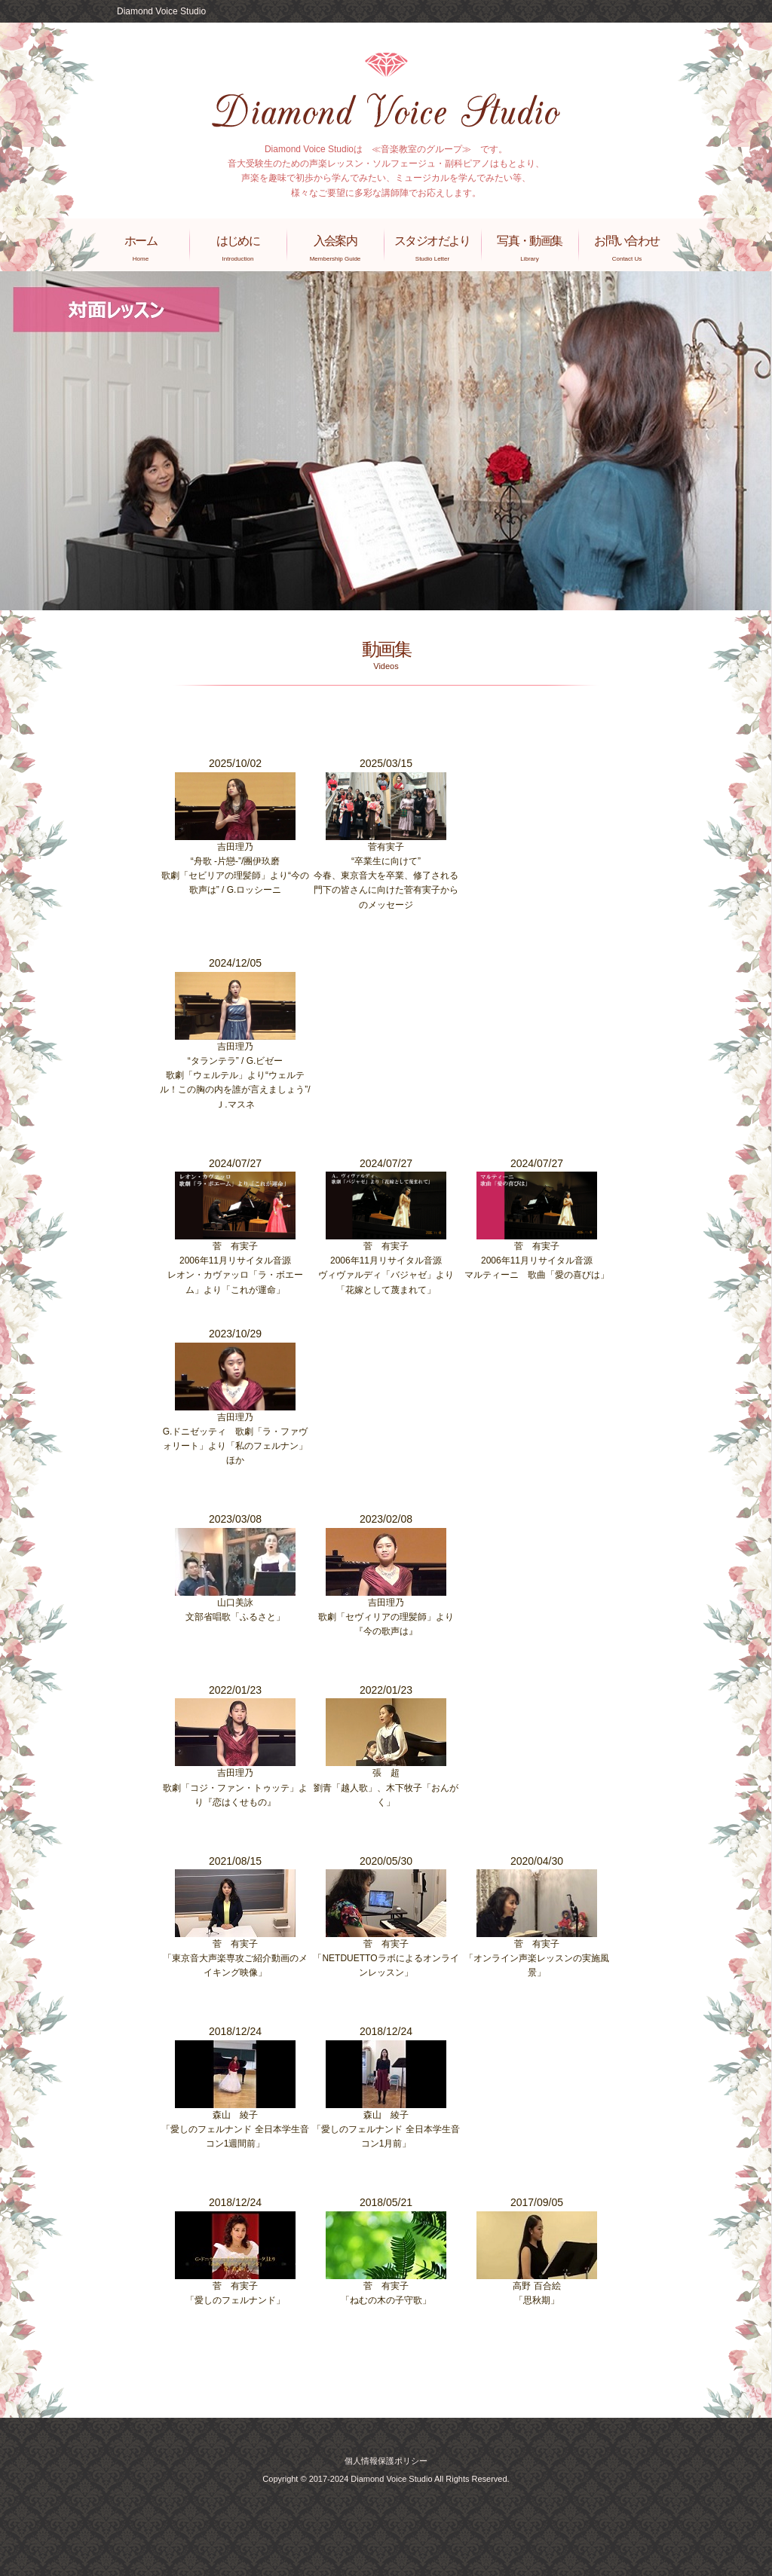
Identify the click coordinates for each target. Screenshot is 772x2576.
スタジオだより (432, 248)
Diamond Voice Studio (161, 11)
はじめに (238, 248)
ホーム (140, 248)
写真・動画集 (529, 248)
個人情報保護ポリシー (386, 2460)
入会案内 (335, 248)
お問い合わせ (626, 248)
